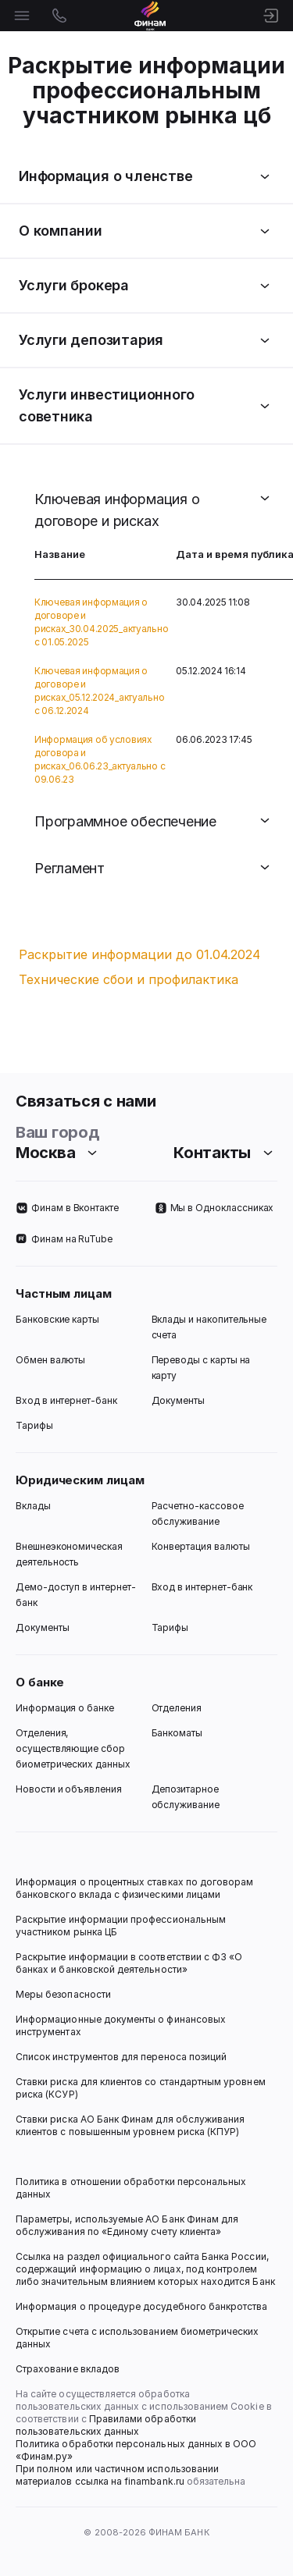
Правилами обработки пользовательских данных (107, 2425)
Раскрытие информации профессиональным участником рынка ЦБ (122, 1925)
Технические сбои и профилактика (128, 979)
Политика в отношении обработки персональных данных (132, 2188)
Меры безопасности (63, 1994)
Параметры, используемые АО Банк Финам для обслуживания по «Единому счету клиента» (128, 2225)
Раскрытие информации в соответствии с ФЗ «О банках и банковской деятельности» (130, 1963)
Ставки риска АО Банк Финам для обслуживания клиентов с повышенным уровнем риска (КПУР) (131, 2125)
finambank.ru (154, 2481)
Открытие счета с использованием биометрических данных (139, 2338)
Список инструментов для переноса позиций (121, 2057)
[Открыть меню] (22, 15)
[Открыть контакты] (59, 15)
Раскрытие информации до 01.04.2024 (139, 954)
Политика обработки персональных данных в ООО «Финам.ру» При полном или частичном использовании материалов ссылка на (137, 2462)
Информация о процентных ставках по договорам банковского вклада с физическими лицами (135, 1888)
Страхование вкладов (68, 2369)
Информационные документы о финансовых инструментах (122, 2025)
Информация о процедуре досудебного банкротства (142, 2313)
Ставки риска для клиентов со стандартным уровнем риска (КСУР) (142, 2088)
